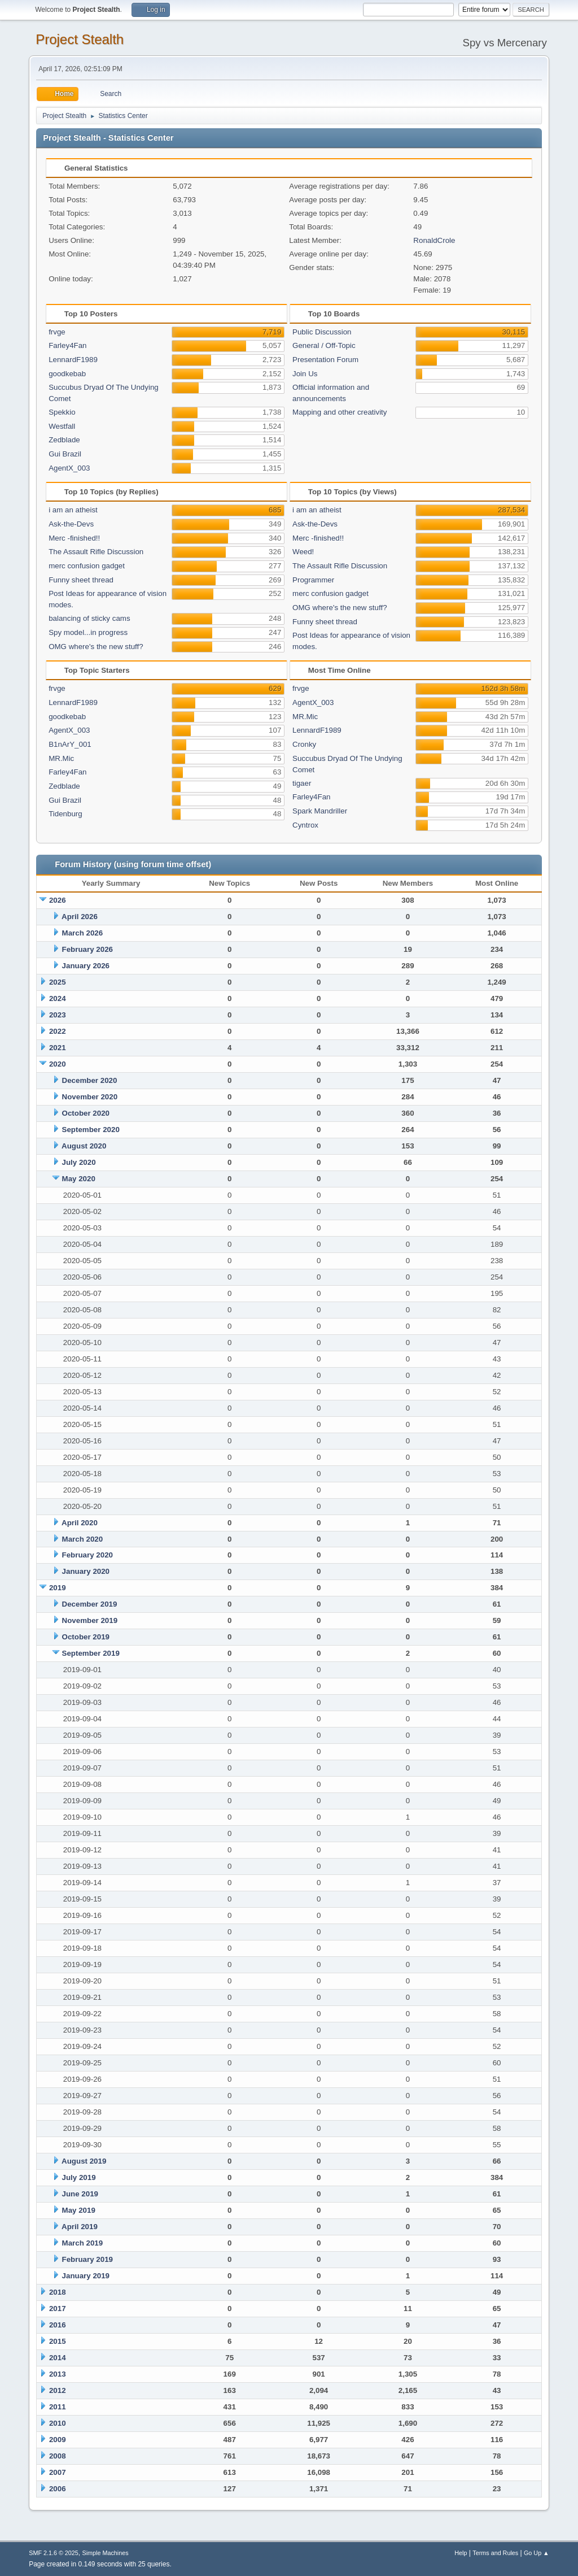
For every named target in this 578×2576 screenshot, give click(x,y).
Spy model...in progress (88, 632)
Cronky (304, 744)
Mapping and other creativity (339, 412)
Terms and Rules (495, 2552)
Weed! (303, 551)
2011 (57, 2407)
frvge (57, 332)
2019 (57, 1587)
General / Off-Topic (324, 345)
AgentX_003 (69, 468)
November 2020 (90, 1097)
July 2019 (79, 2177)
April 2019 (80, 2226)
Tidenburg (65, 814)
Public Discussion (321, 332)
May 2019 (78, 2210)
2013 (57, 2374)
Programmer (313, 580)
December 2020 (89, 1080)
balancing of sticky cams (89, 618)
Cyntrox (305, 825)
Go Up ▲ (536, 2552)
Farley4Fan (67, 345)
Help (460, 2552)
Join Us (304, 373)
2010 (57, 2423)
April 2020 (80, 1522)
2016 (57, 2325)
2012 (57, 2390)
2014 (57, 2357)
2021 (57, 1047)
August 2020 (84, 1146)
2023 (57, 1015)
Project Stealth (80, 39)
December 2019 (89, 1604)
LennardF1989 (73, 359)
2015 (57, 2341)
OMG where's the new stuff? (96, 646)
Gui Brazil (65, 454)
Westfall (62, 426)
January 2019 (86, 2276)
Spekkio (62, 412)
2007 (57, 2472)
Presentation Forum (325, 359)
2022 (57, 1031)
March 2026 (82, 933)
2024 (57, 998)
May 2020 (78, 1178)
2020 (57, 1064)
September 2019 (91, 1653)
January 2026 (86, 965)
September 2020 (91, 1129)
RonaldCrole (434, 240)
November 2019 (90, 1620)
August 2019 (84, 2161)
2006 (57, 2488)
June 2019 (80, 2194)
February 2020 (87, 1555)
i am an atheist (73, 510)
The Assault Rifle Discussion (96, 551)
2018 (57, 2292)
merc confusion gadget (87, 566)
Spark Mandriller (319, 811)
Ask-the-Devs (71, 524)
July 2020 (79, 1162)
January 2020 (86, 1571)
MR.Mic (61, 758)
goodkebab (67, 373)
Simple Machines (105, 2552)
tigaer (301, 783)
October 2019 (86, 1637)
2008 (57, 2456)
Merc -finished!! (74, 538)
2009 (57, 2439)
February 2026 (87, 949)
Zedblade (64, 440)
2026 (57, 900)
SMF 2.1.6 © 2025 (53, 2552)
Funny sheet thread (81, 580)
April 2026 (80, 916)
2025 (57, 982)
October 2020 (86, 1113)
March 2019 (82, 2243)
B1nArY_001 (70, 744)
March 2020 (82, 1539)
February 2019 (87, 2259)
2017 (57, 2308)
